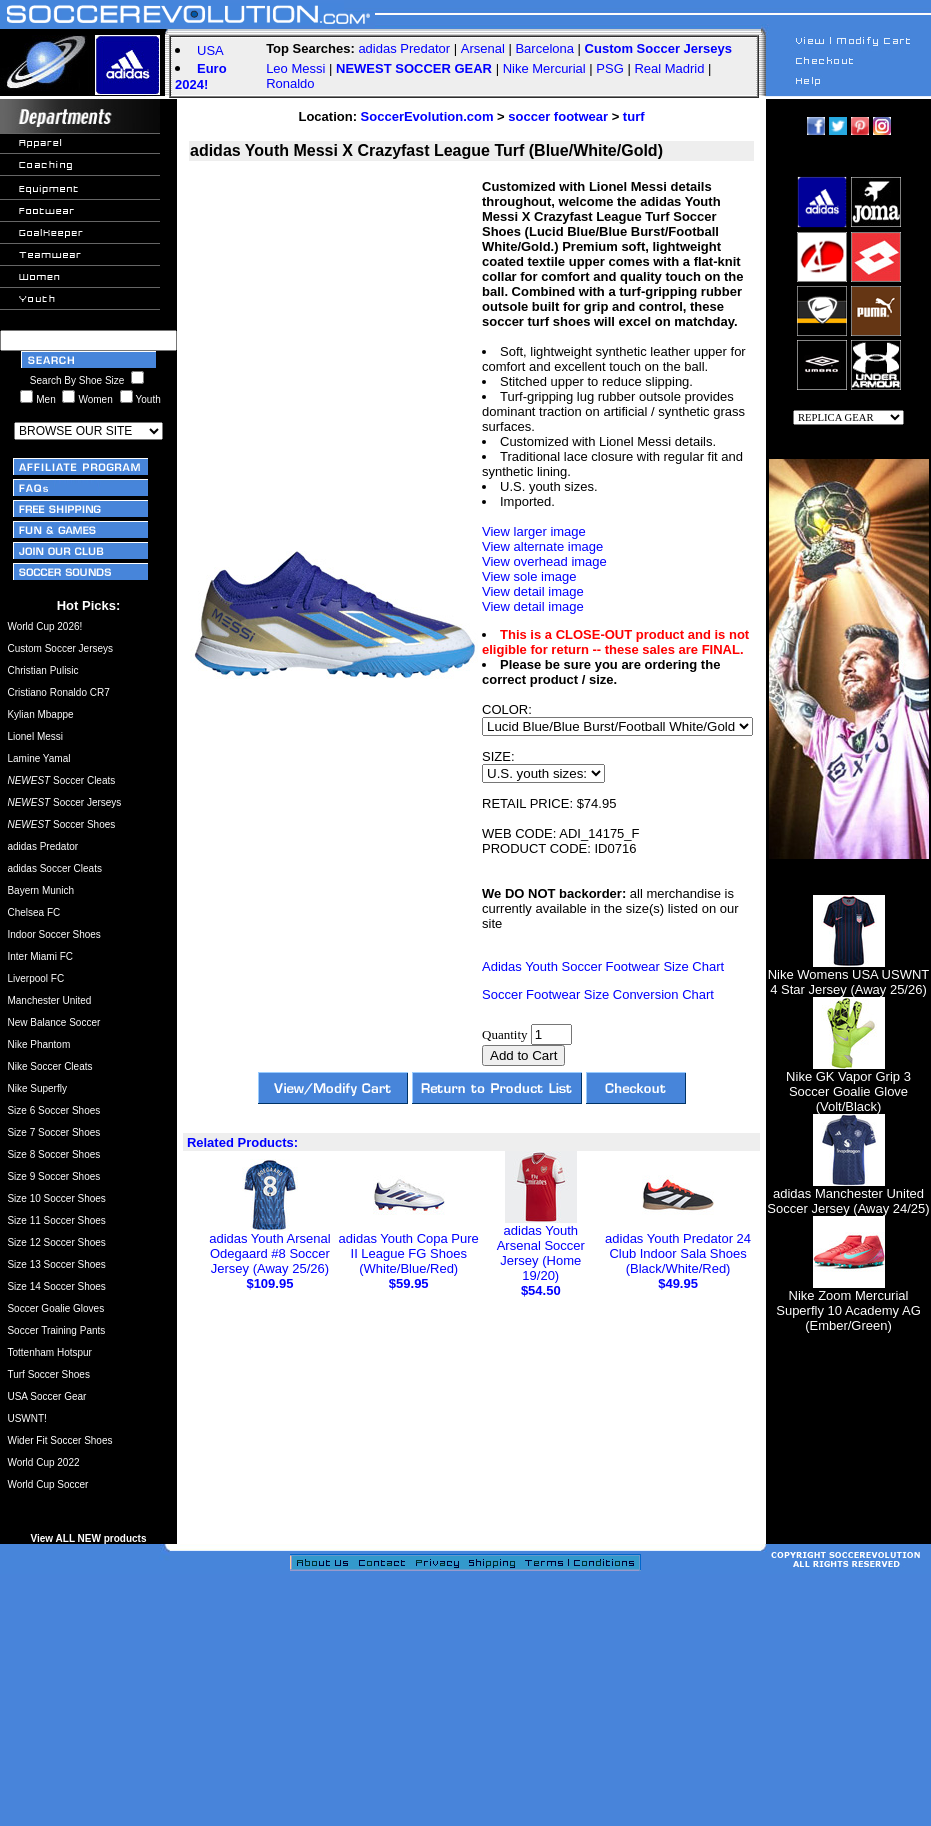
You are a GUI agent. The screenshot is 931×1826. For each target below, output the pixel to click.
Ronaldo (290, 83)
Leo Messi (295, 68)
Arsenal (483, 48)
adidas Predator (404, 48)
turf (634, 116)
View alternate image (542, 546)
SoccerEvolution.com (427, 116)
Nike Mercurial (544, 68)
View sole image (529, 576)
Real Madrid (669, 68)
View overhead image (544, 561)
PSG (609, 68)
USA (210, 50)
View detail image (533, 591)
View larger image (534, 531)
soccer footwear (558, 116)
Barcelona (544, 48)
